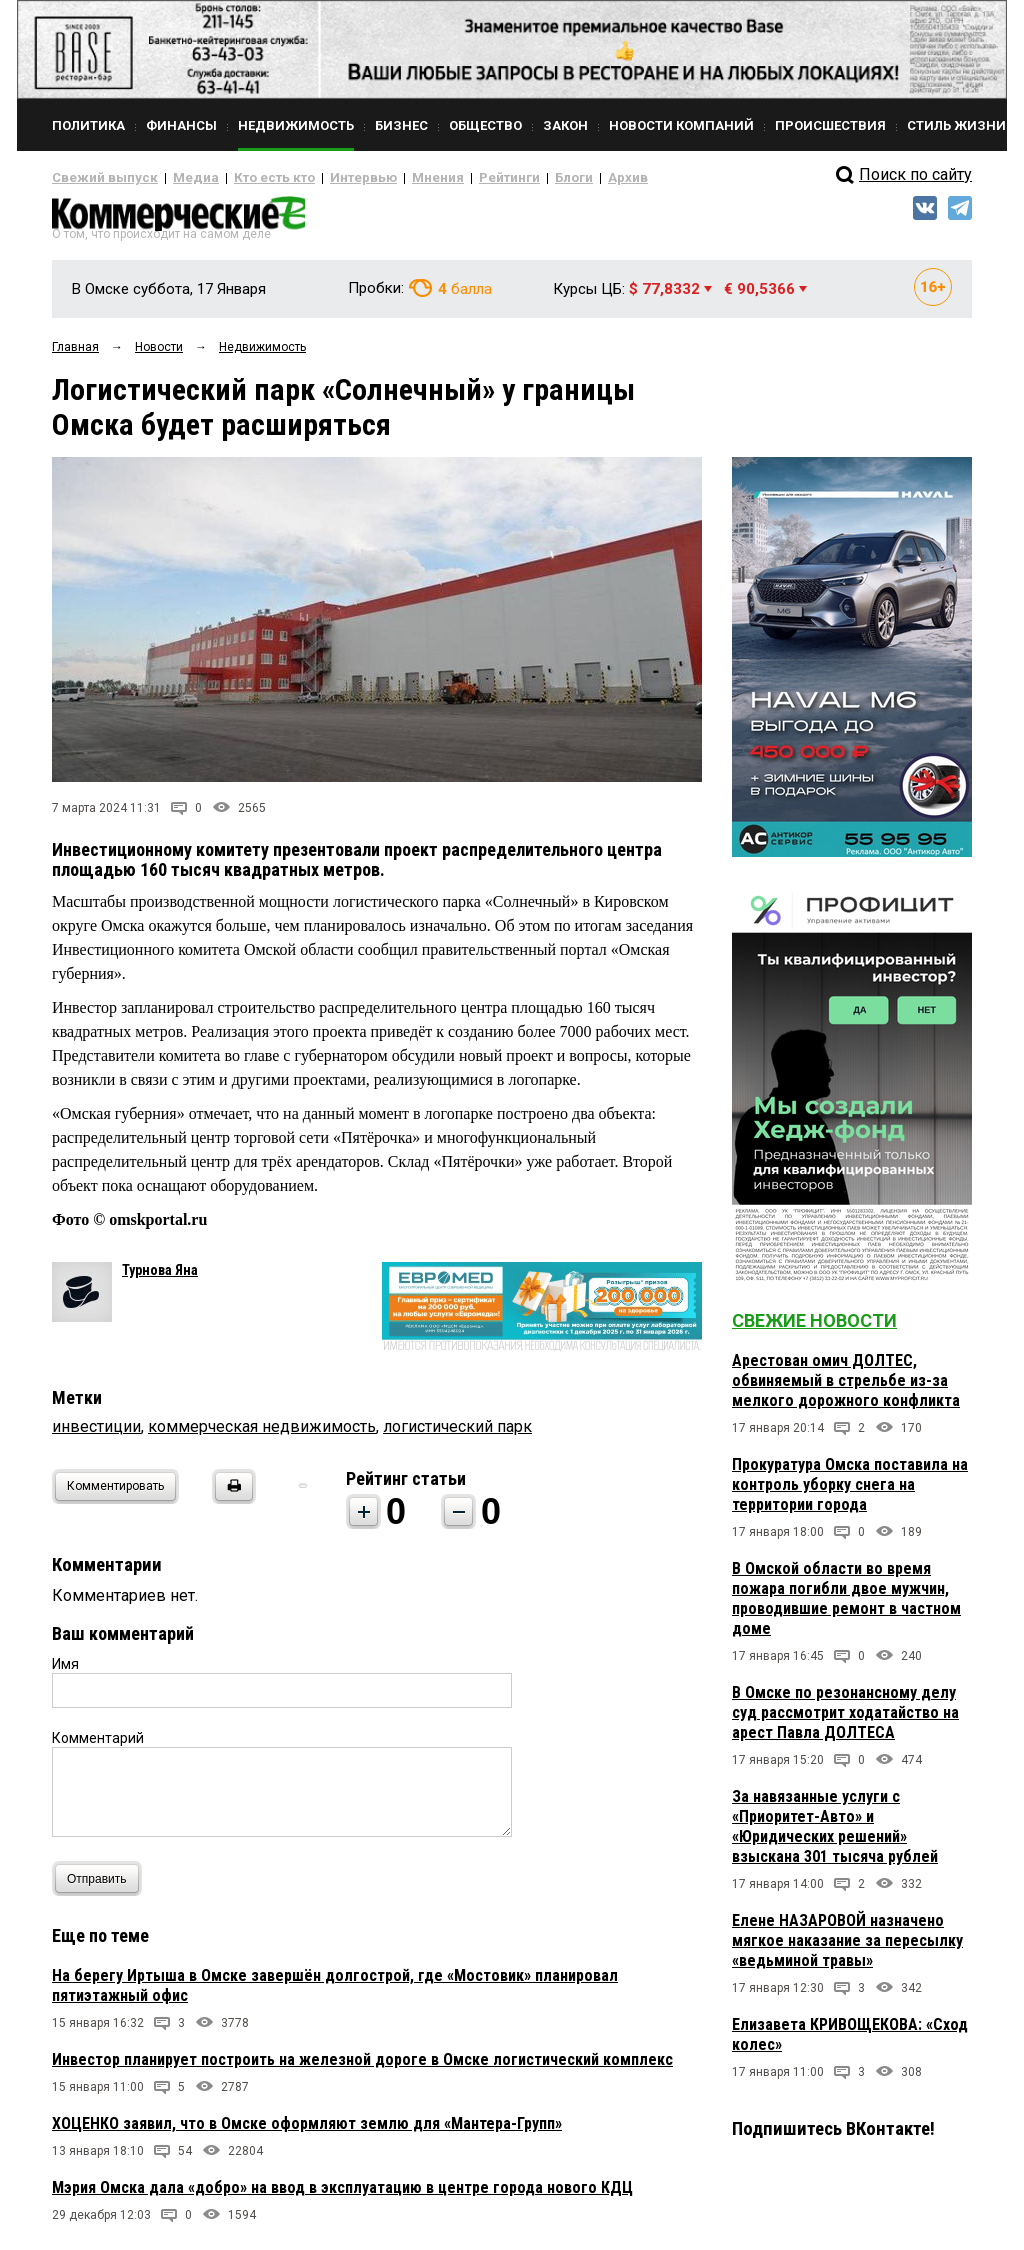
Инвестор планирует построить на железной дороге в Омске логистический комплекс (362, 2067)
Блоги (508, 178)
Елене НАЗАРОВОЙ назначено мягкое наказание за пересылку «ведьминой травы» (847, 1948)
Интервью (322, 178)
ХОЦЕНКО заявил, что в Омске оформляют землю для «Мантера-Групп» (307, 2131)
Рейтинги (451, 178)
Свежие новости (814, 1328)
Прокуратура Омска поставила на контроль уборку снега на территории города (850, 1492)
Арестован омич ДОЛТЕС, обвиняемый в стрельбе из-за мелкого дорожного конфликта (846, 1388)
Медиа (176, 178)
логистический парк (457, 1434)
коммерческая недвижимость (262, 1434)
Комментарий (98, 1746)
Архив (557, 178)
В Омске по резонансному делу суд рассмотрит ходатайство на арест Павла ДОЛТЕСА (845, 1720)
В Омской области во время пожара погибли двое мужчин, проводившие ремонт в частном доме (846, 1606)
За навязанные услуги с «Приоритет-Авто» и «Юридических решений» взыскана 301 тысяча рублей (835, 1834)
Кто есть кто (245, 178)
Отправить (101, 1886)
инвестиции (96, 1434)
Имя (65, 1672)
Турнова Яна (160, 1278)
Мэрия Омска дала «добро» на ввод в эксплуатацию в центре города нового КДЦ (342, 2195)
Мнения (387, 178)
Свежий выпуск (97, 178)
